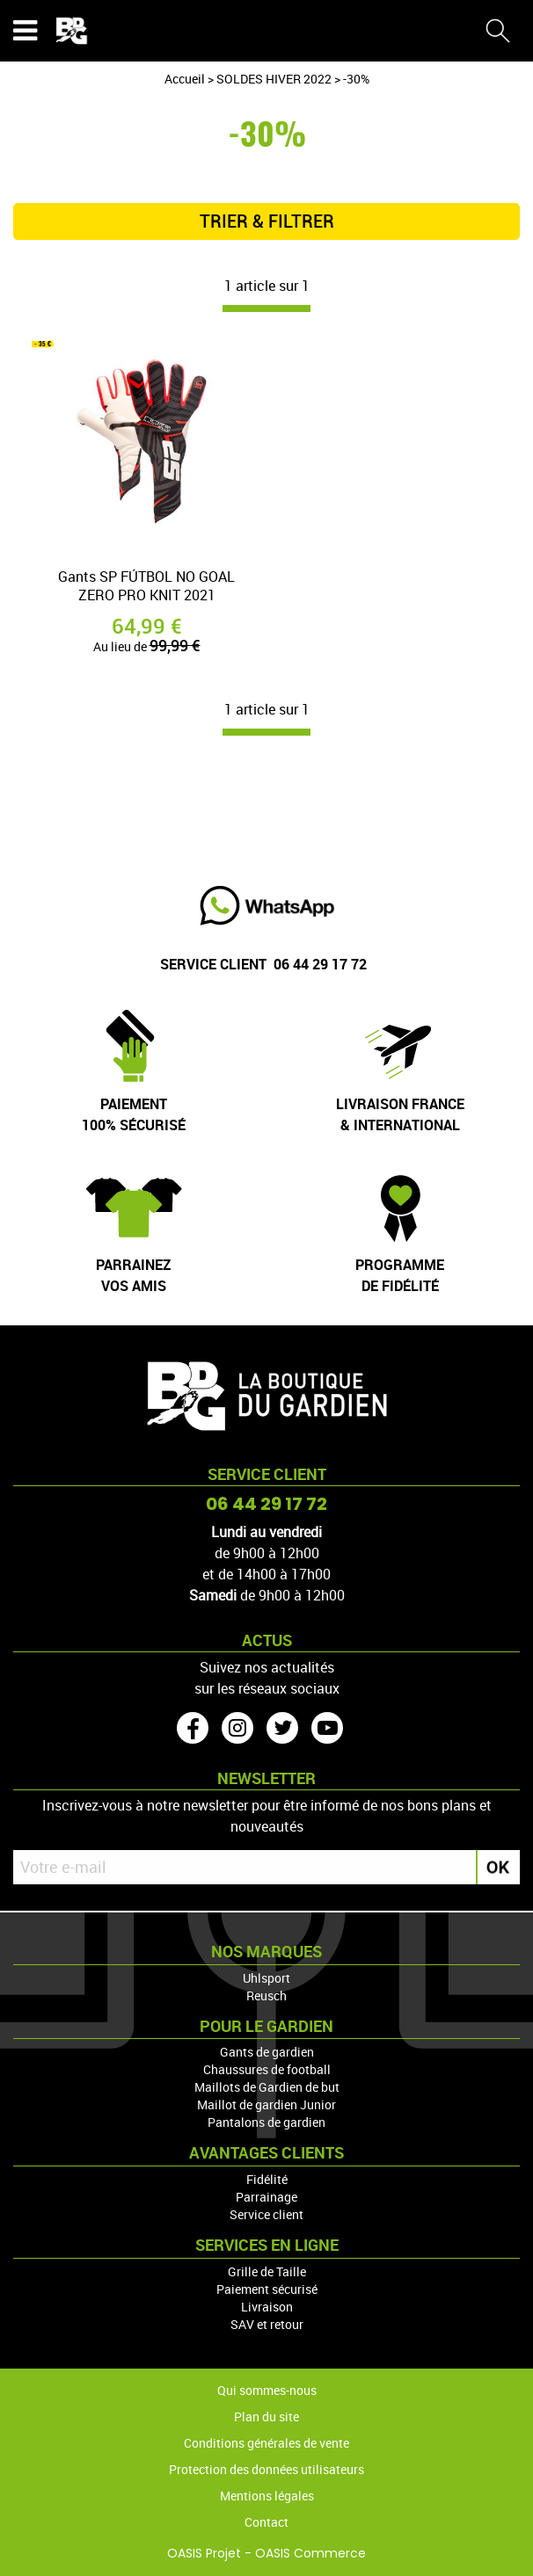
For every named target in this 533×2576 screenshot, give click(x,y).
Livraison (267, 2306)
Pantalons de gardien (266, 2122)
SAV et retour (266, 2324)
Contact (266, 2522)
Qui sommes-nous (267, 2390)
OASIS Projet (204, 2553)
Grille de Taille (267, 2271)
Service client (266, 2214)
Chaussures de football (267, 2069)
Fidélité (267, 2179)
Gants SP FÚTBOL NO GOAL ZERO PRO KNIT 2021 (146, 586)
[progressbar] (266, 308)
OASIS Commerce (310, 2553)
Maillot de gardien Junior (266, 2104)
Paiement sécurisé (267, 2289)
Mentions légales (267, 2495)
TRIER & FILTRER (267, 221)
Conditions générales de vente (266, 2443)
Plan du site (266, 2416)
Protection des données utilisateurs (266, 2469)
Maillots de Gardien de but (267, 2087)
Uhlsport (266, 1978)
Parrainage (266, 2196)
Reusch (266, 1995)
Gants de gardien (267, 2051)
